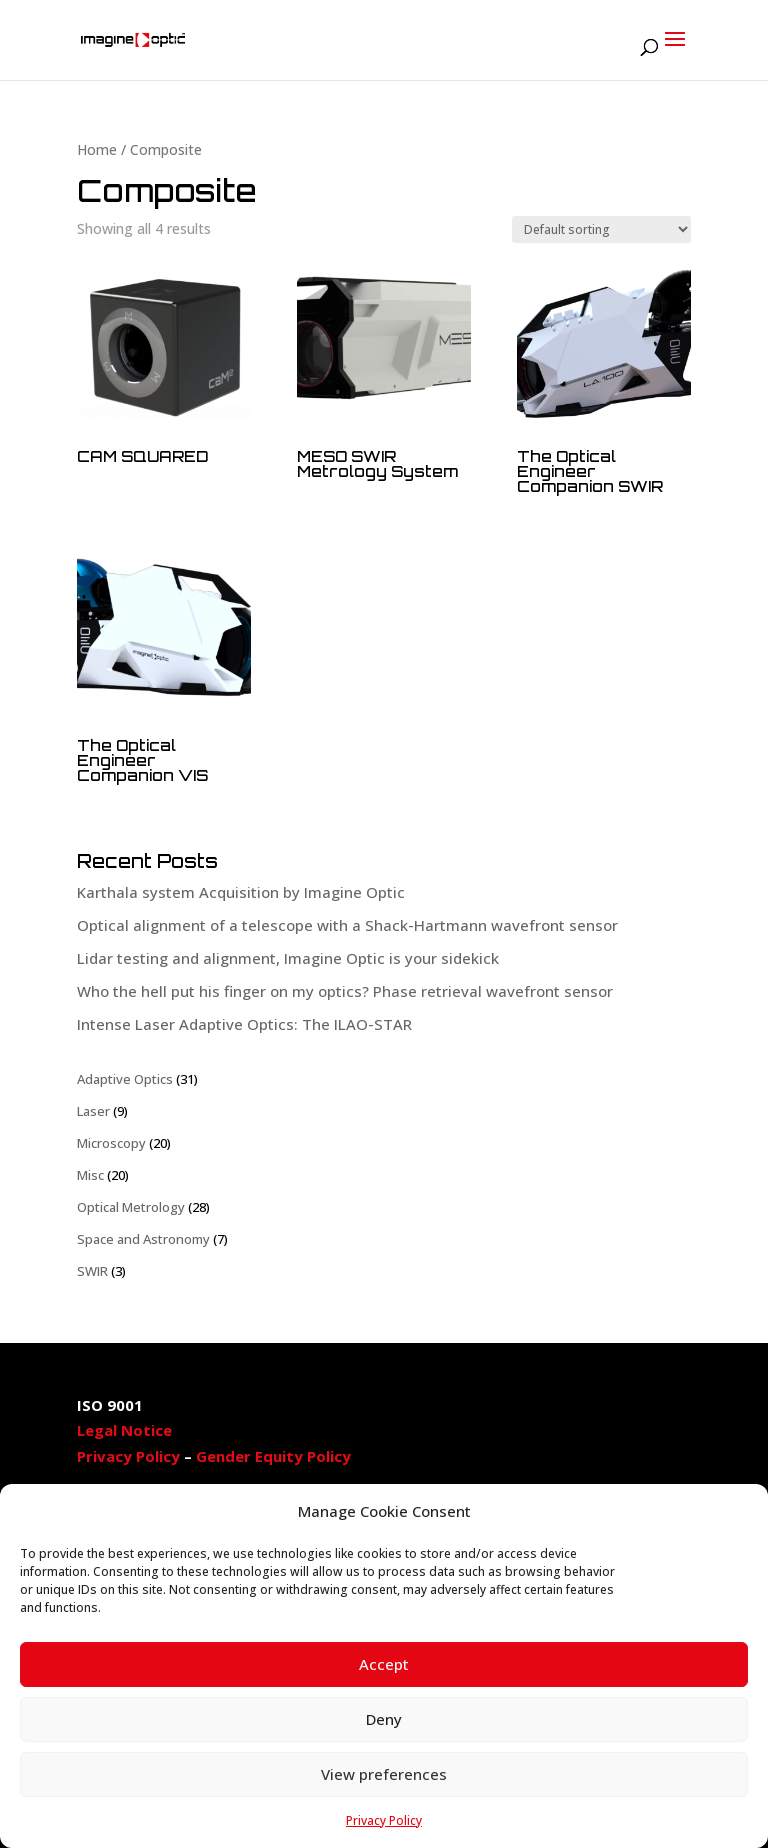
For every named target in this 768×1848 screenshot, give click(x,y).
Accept (384, 1664)
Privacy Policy (384, 1820)
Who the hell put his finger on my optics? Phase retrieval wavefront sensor (345, 991)
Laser (93, 1111)
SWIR (92, 1271)
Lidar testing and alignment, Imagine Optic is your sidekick (288, 958)
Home (97, 149)
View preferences (384, 1774)
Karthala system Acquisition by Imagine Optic (241, 892)
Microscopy (111, 1143)
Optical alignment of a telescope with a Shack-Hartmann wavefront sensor (347, 925)
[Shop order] (601, 229)
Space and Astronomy (143, 1239)
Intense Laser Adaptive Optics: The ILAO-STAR (244, 1024)
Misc (90, 1175)
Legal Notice (124, 1430)
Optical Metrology (131, 1207)
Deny (384, 1719)
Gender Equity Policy (273, 1456)
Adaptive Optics (125, 1079)
